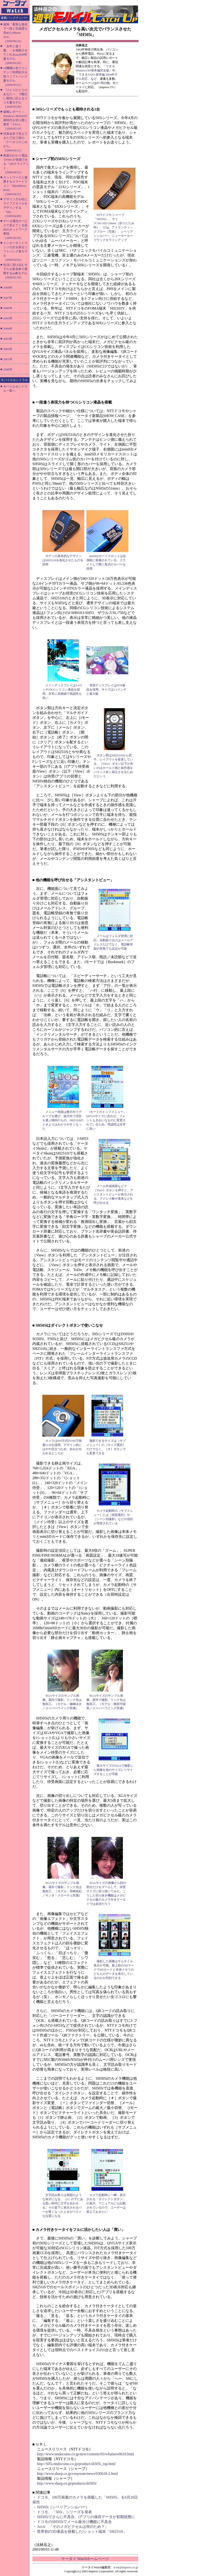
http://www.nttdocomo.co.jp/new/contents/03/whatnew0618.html (85, 2454)
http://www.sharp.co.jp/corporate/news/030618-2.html (77, 2474)
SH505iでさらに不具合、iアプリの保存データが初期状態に (86, 2517)
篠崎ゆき (76, 1704)
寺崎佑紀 (76, 1891)
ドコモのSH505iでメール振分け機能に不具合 (74, 2522)
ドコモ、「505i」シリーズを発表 (64, 2512)
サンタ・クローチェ (59, 1895)
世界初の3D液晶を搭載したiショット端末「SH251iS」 (82, 2531)
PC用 (100, 83)
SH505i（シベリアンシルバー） (63, 2507)
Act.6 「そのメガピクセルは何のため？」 (72, 2527)
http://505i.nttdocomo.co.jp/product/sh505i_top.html (76, 2464)
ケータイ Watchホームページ (85, 2559)
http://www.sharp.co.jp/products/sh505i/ (67, 2483)
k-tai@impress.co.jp (126, 2567)
